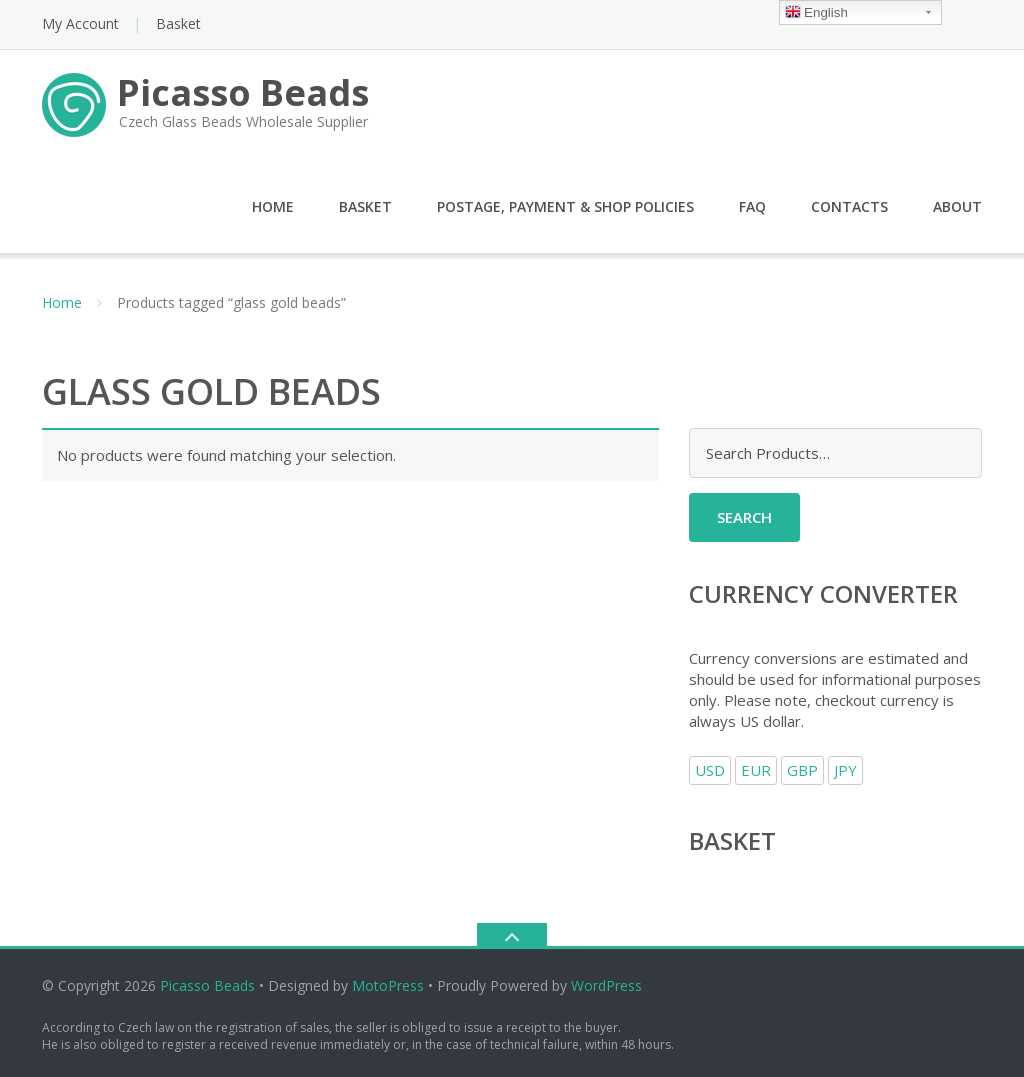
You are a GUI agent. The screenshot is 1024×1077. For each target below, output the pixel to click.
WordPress (606, 985)
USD (710, 770)
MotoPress (388, 985)
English (816, 13)
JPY (845, 770)
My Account (80, 23)
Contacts (849, 206)
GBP (802, 770)
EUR (756, 770)
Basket (178, 23)
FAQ (752, 206)
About (957, 206)
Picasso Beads (207, 985)
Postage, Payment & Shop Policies (565, 206)
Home (273, 206)
